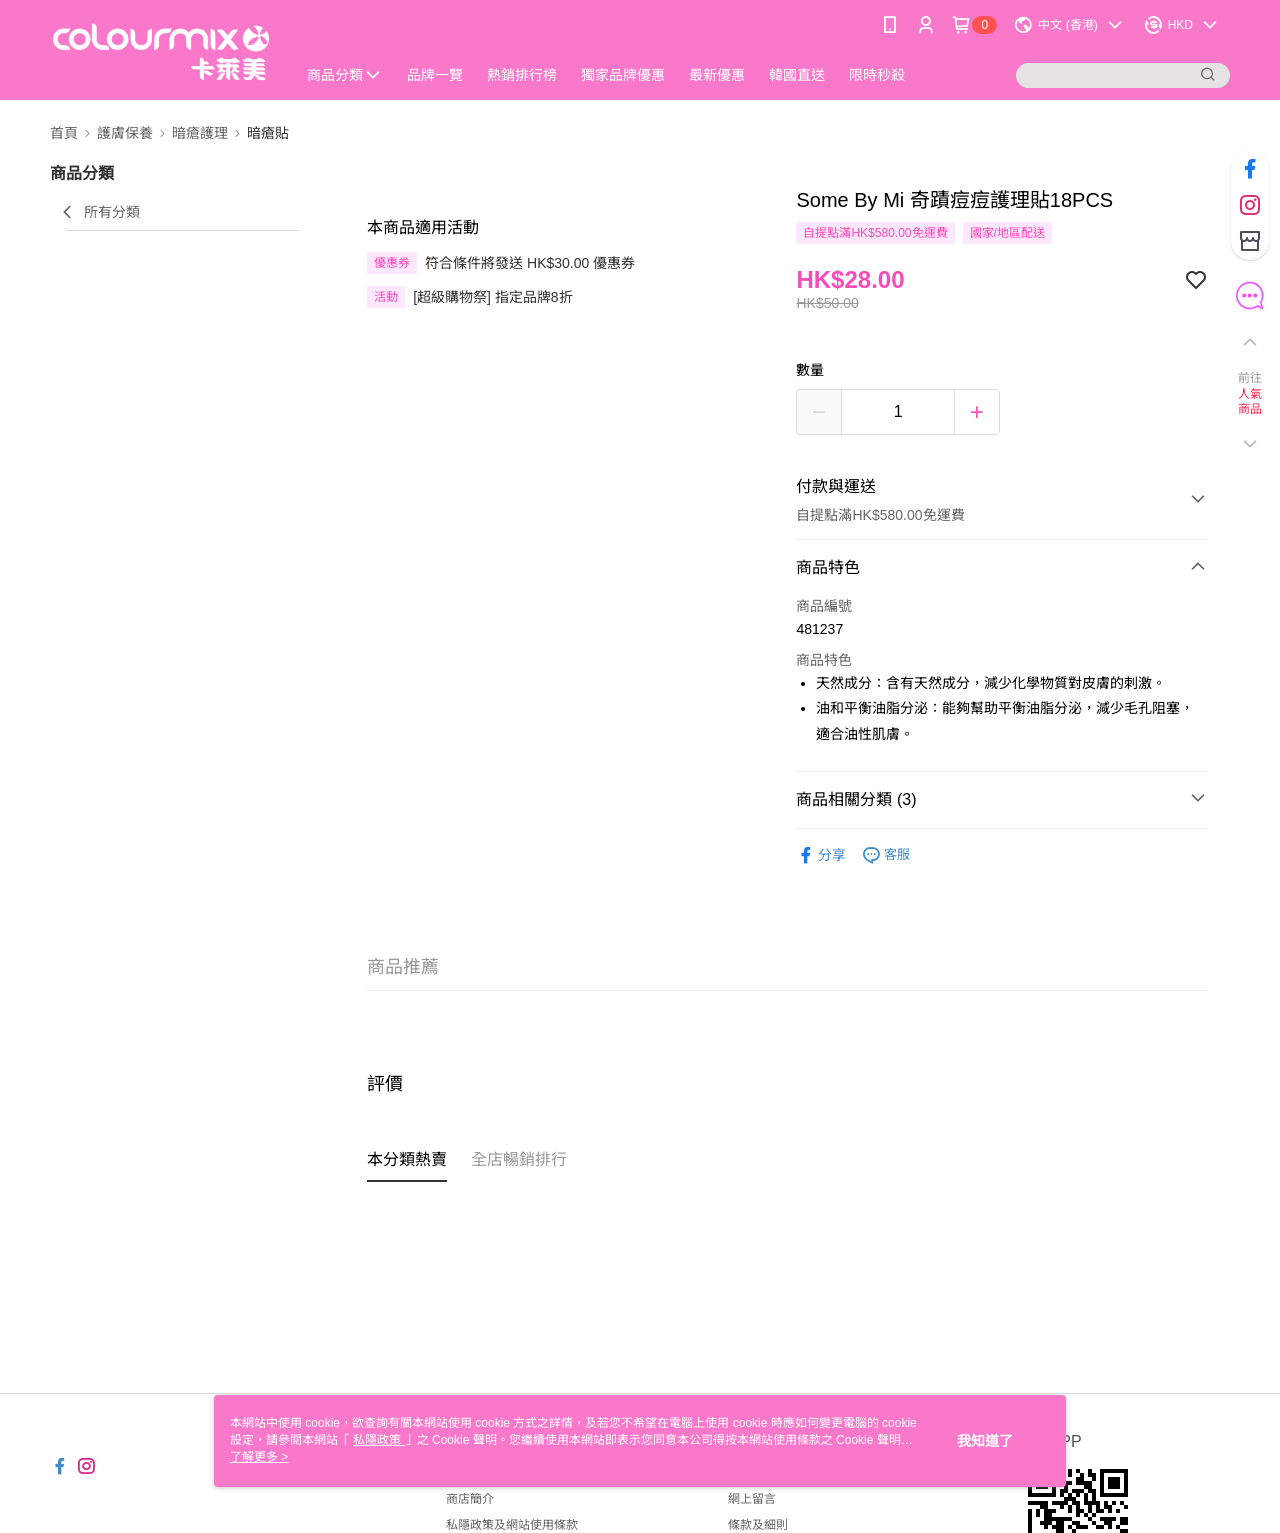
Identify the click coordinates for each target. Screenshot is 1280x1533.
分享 (821, 855)
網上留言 (752, 1499)
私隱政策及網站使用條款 (512, 1525)
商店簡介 (470, 1499)
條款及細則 (758, 1525)
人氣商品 (1250, 402)
